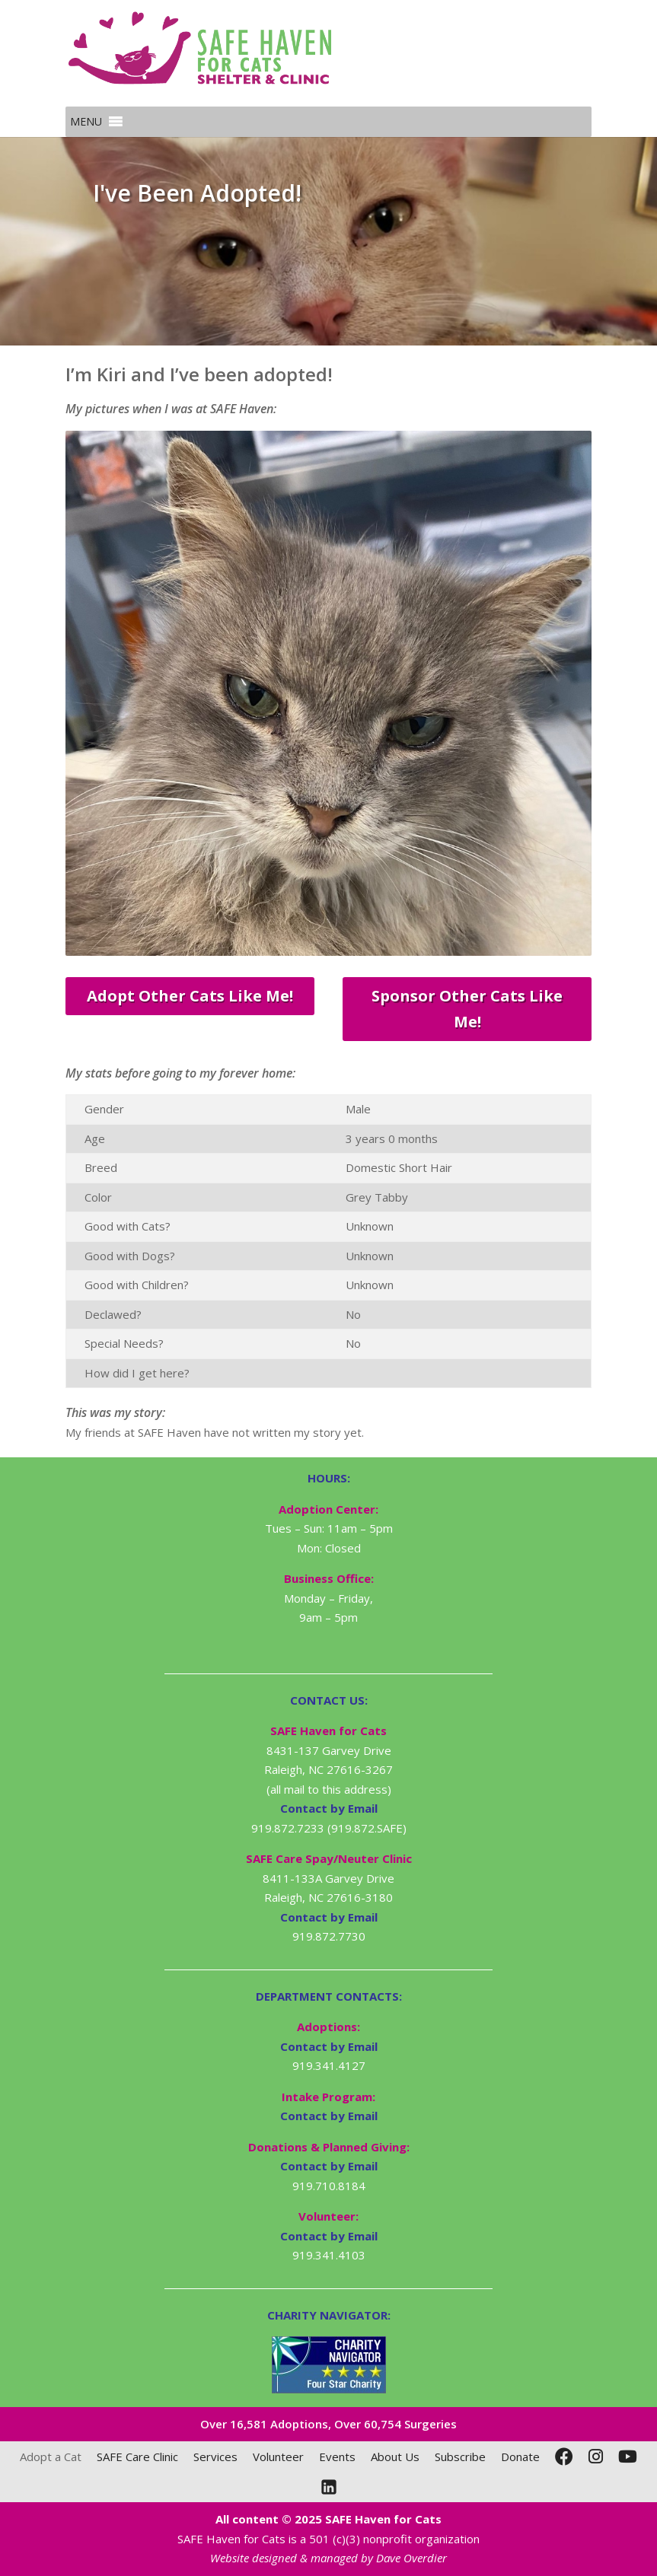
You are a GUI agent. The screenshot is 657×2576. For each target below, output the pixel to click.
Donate (520, 2456)
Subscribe (460, 2456)
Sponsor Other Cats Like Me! (467, 1009)
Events (337, 2456)
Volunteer (278, 2456)
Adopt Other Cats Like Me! (190, 996)
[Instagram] (596, 2456)
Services (215, 2456)
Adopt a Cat (50, 2456)
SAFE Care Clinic (137, 2456)
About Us (395, 2456)
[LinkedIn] (329, 2487)
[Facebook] (564, 2456)
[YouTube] (628, 2456)
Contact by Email (329, 2046)
